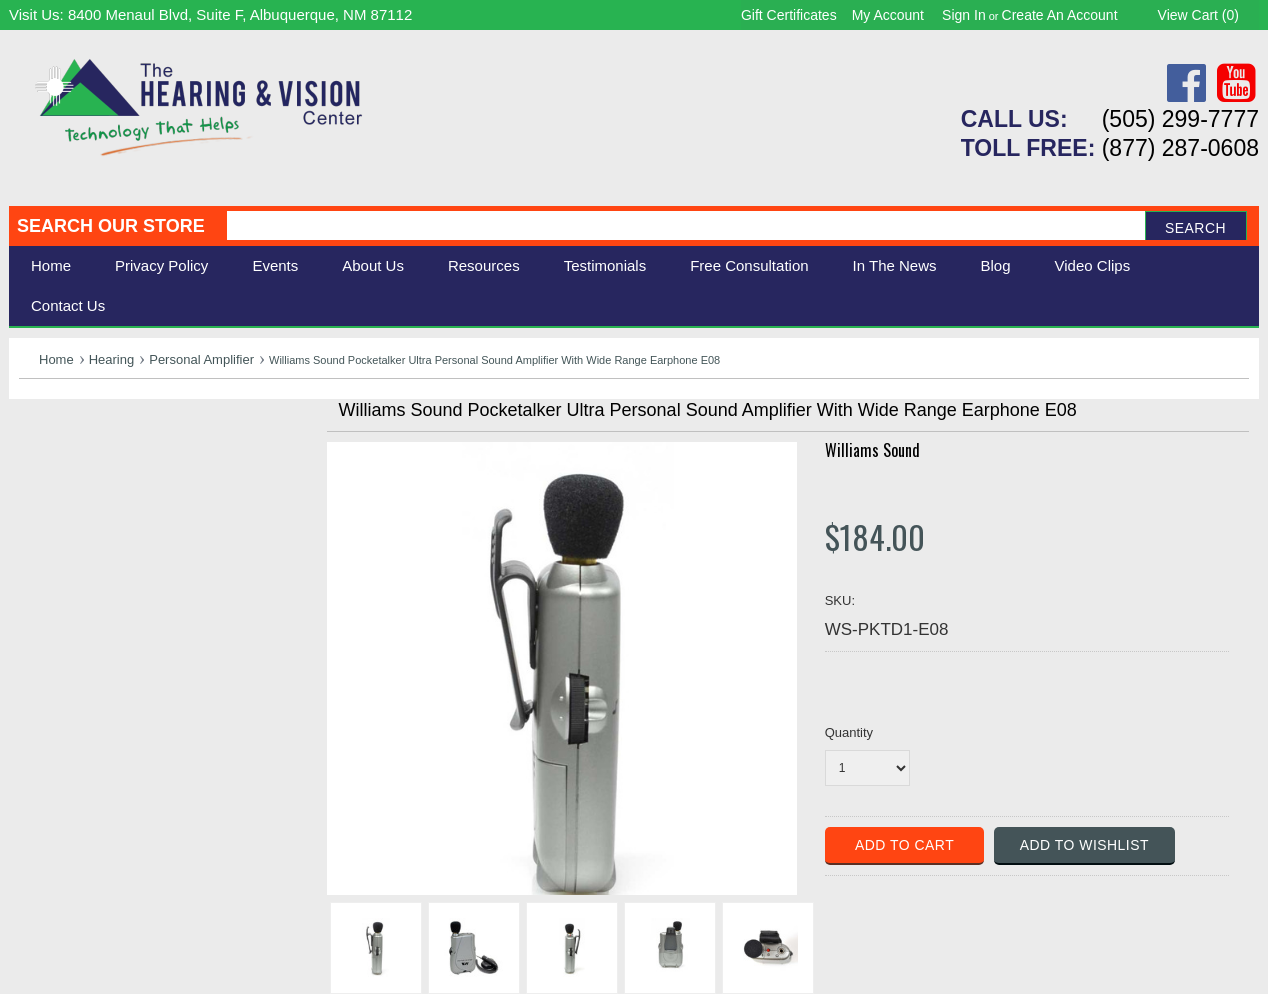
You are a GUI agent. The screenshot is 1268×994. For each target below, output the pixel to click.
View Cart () (1198, 15)
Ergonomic (59, 529)
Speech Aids (66, 507)
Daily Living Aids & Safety (115, 485)
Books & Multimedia (94, 552)
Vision (42, 463)
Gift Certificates (789, 15)
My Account (888, 15)
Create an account (1060, 15)
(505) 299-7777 (1180, 119)
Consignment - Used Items (119, 574)
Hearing (112, 359)
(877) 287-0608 (1180, 148)
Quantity (849, 732)
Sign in (964, 15)
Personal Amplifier (201, 359)
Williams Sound (872, 450)
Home (51, 265)
